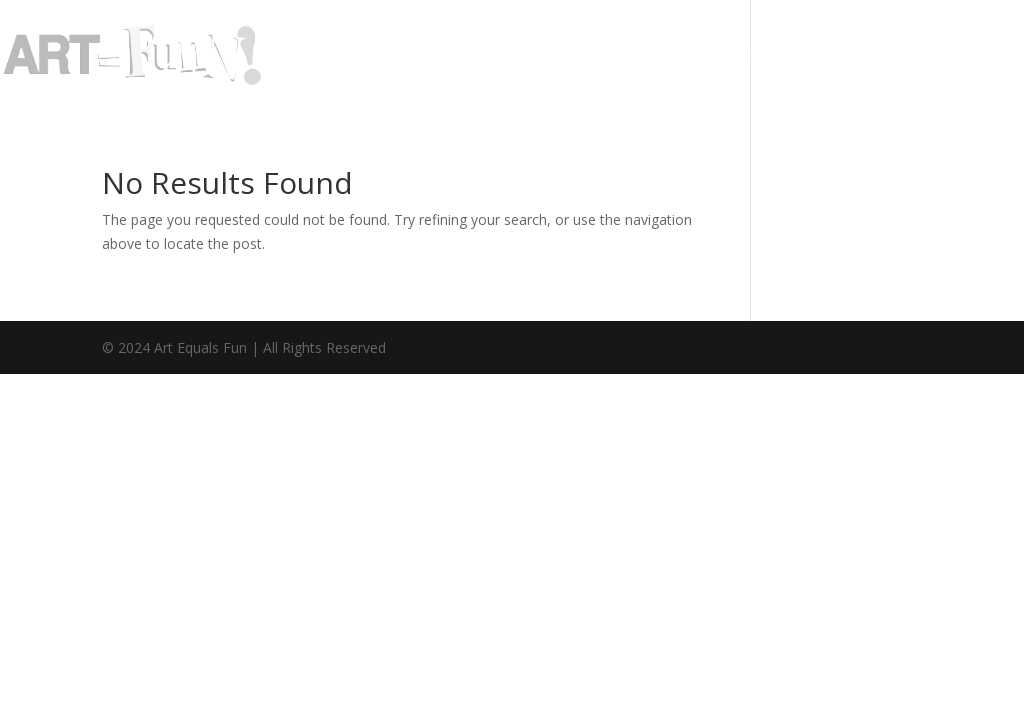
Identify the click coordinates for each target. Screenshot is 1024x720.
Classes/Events (768, 57)
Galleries (604, 57)
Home (418, 57)
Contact (908, 57)
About (501, 57)
